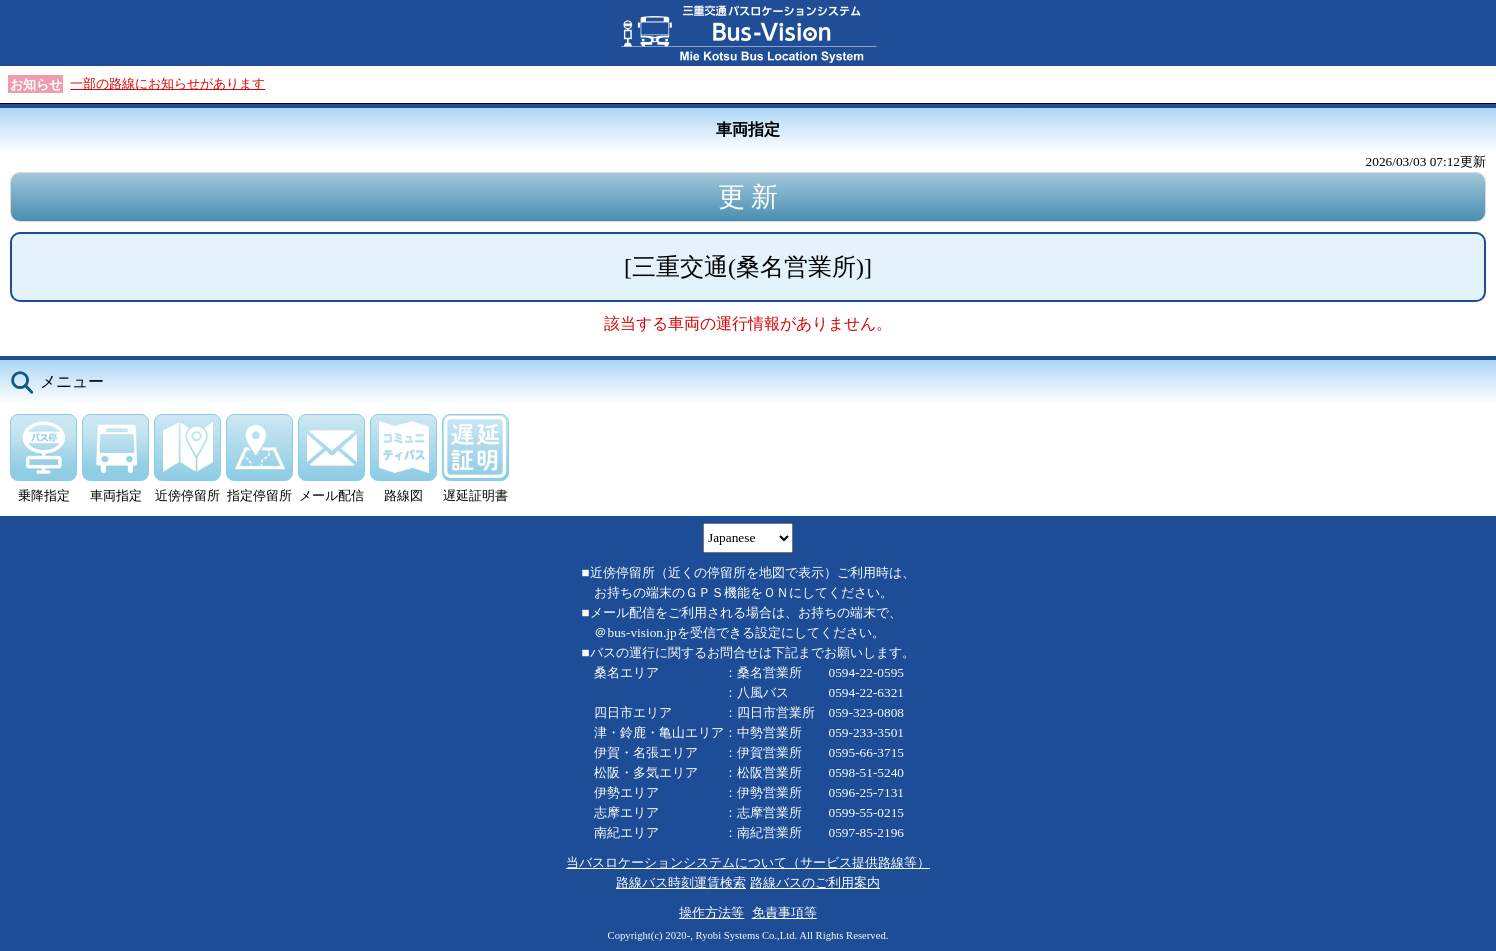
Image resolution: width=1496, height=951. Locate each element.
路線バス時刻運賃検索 (681, 882)
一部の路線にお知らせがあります (167, 83)
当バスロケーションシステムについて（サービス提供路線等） (748, 862)
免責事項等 (784, 912)
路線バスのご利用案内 (815, 882)
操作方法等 (711, 912)
